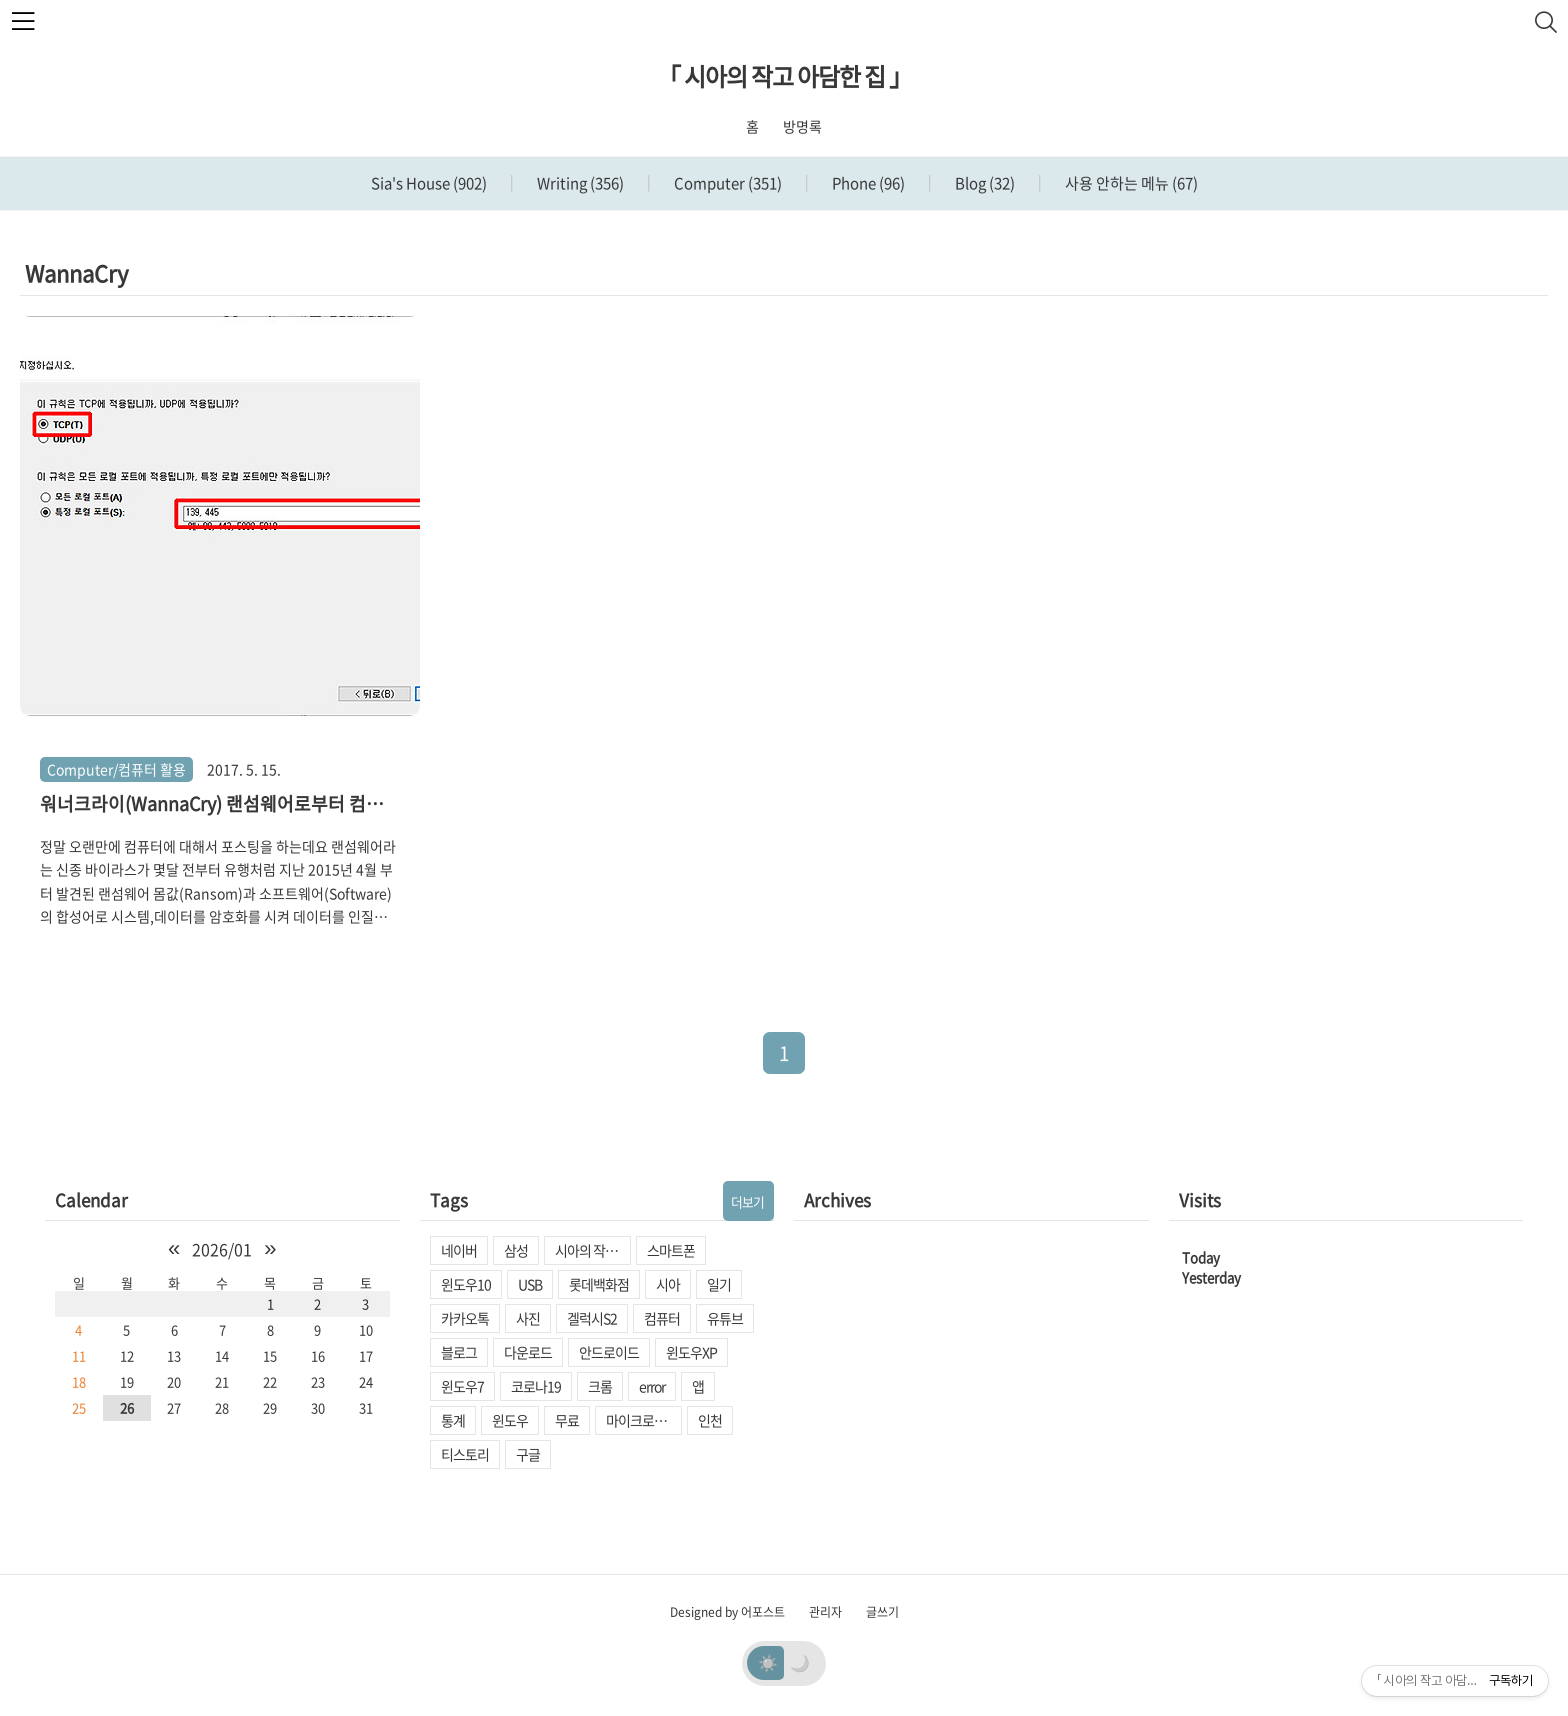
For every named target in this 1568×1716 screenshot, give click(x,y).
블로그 (459, 1352)
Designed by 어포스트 (727, 1612)
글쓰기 (882, 1612)
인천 (710, 1420)
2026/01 (222, 1249)
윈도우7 (462, 1386)
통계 (453, 1420)
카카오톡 (465, 1318)
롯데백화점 (599, 1284)
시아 (668, 1284)
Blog (983, 183)
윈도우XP (691, 1352)
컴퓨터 (662, 1318)
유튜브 (725, 1318)
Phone (867, 183)
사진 (528, 1318)
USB (530, 1284)
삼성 (516, 1250)
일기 (719, 1284)
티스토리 (465, 1454)
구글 (528, 1454)
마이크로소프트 (644, 1420)
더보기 (747, 1201)
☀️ (768, 1662)
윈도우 (510, 1420)
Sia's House (429, 183)
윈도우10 (466, 1284)
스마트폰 (671, 1250)
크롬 (600, 1386)
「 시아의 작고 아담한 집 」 (784, 76)
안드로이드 (609, 1352)
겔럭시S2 (592, 1318)
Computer (726, 183)
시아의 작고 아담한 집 (593, 1250)
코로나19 (536, 1386)
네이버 (459, 1250)
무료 (567, 1420)
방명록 (802, 126)
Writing (579, 183)
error (652, 1386)
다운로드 (528, 1352)
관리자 (825, 1612)
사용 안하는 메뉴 (1130, 183)
